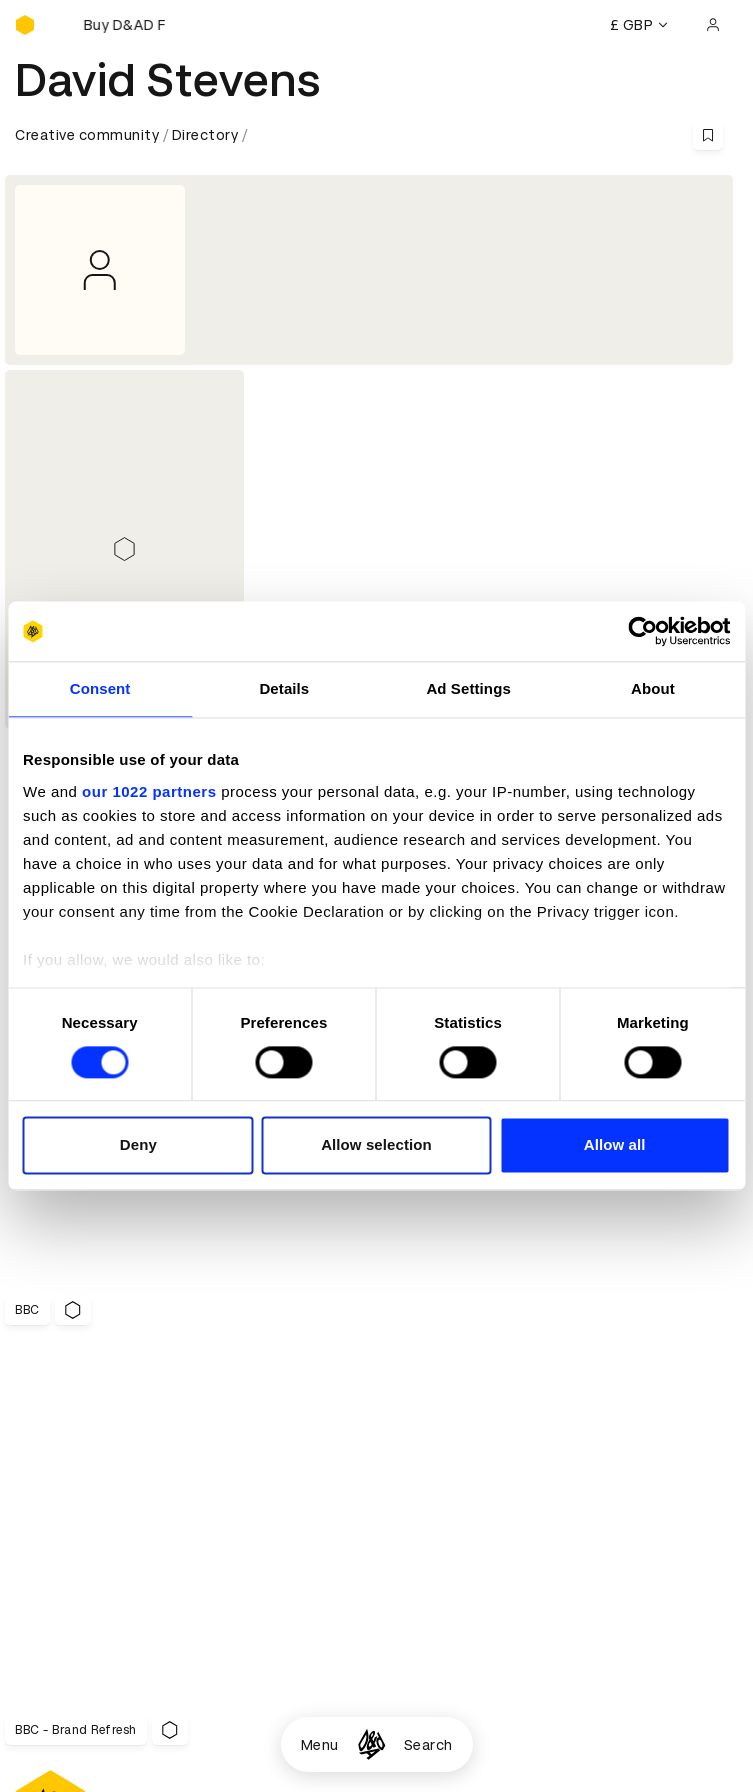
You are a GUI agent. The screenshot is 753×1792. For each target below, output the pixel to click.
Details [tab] (284, 688)
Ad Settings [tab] (468, 688)
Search (428, 1745)
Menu (320, 1745)
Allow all (615, 1145)
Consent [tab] (100, 688)
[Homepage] (371, 1744)
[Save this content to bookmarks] (708, 135)
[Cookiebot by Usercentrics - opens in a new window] (642, 631)
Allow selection (376, 1145)
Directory (205, 135)
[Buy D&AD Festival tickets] (115, 25)
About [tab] (653, 688)
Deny (138, 1145)
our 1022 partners (149, 791)
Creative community (87, 135)
